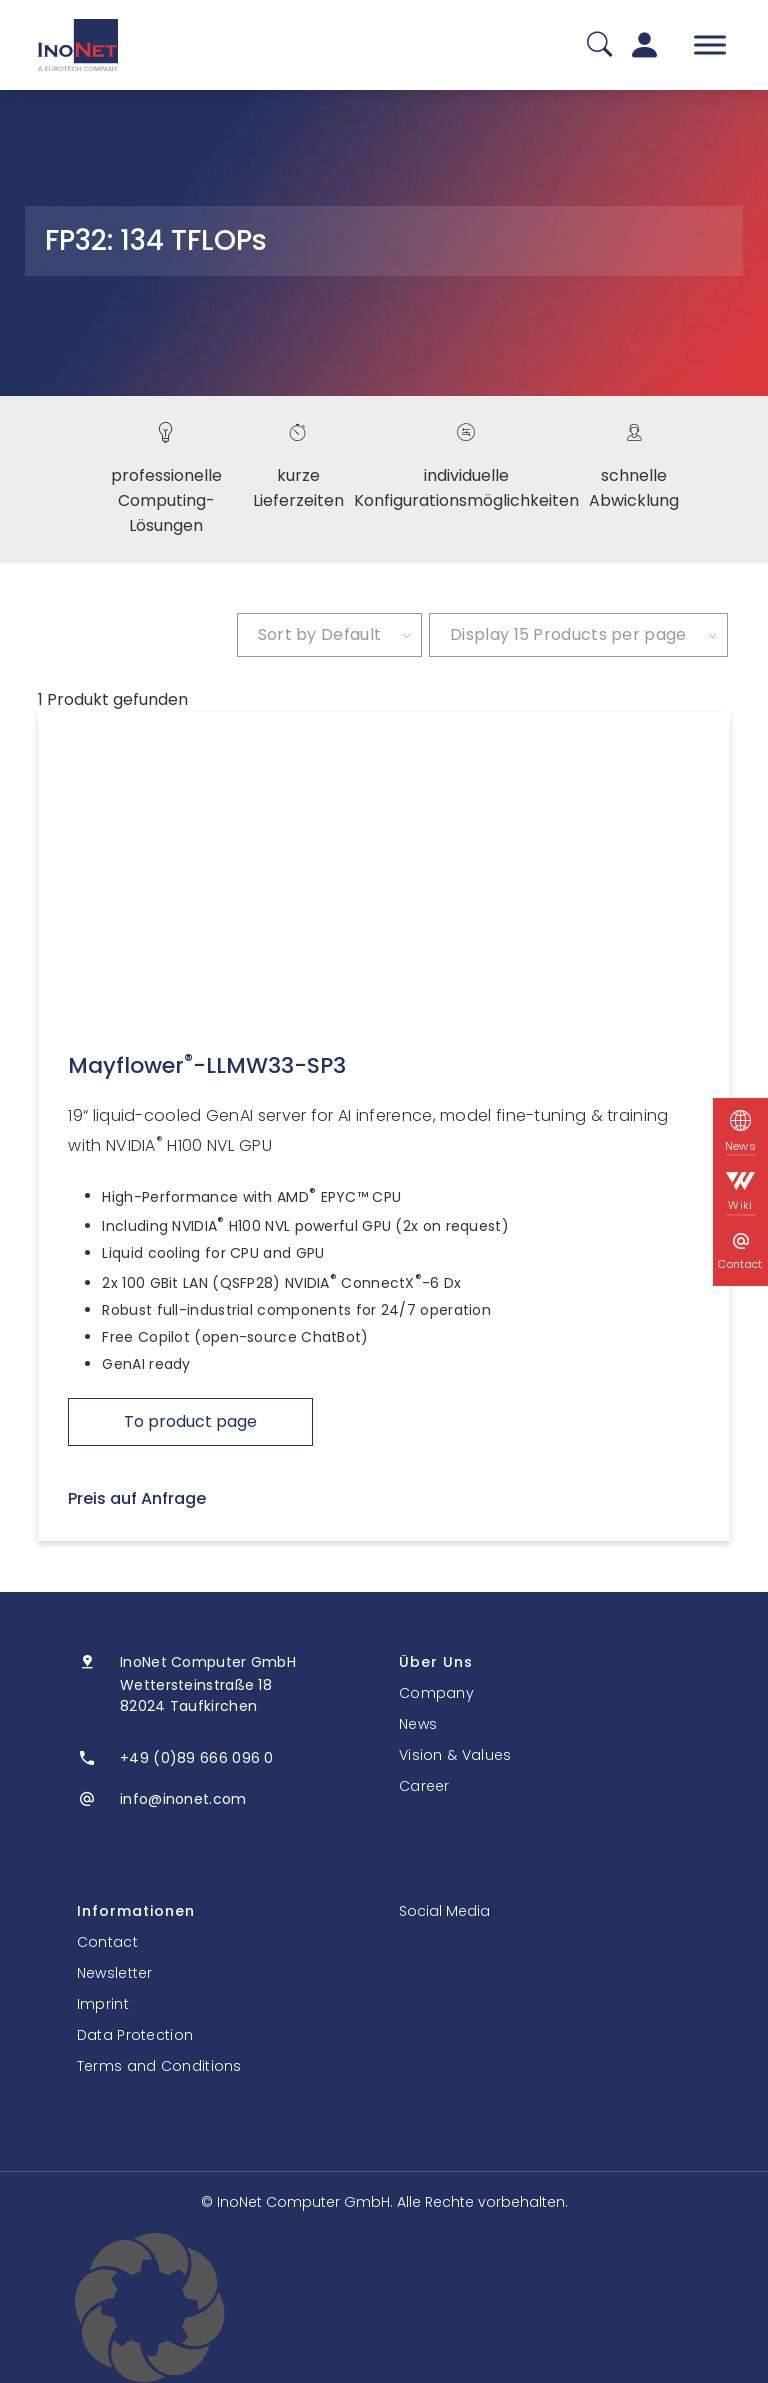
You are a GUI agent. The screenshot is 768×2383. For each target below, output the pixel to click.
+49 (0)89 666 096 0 (197, 1758)
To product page (190, 1421)
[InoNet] (78, 45)
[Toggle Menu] (710, 44)
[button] (384, 2308)
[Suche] (599, 45)
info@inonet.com (183, 1799)
